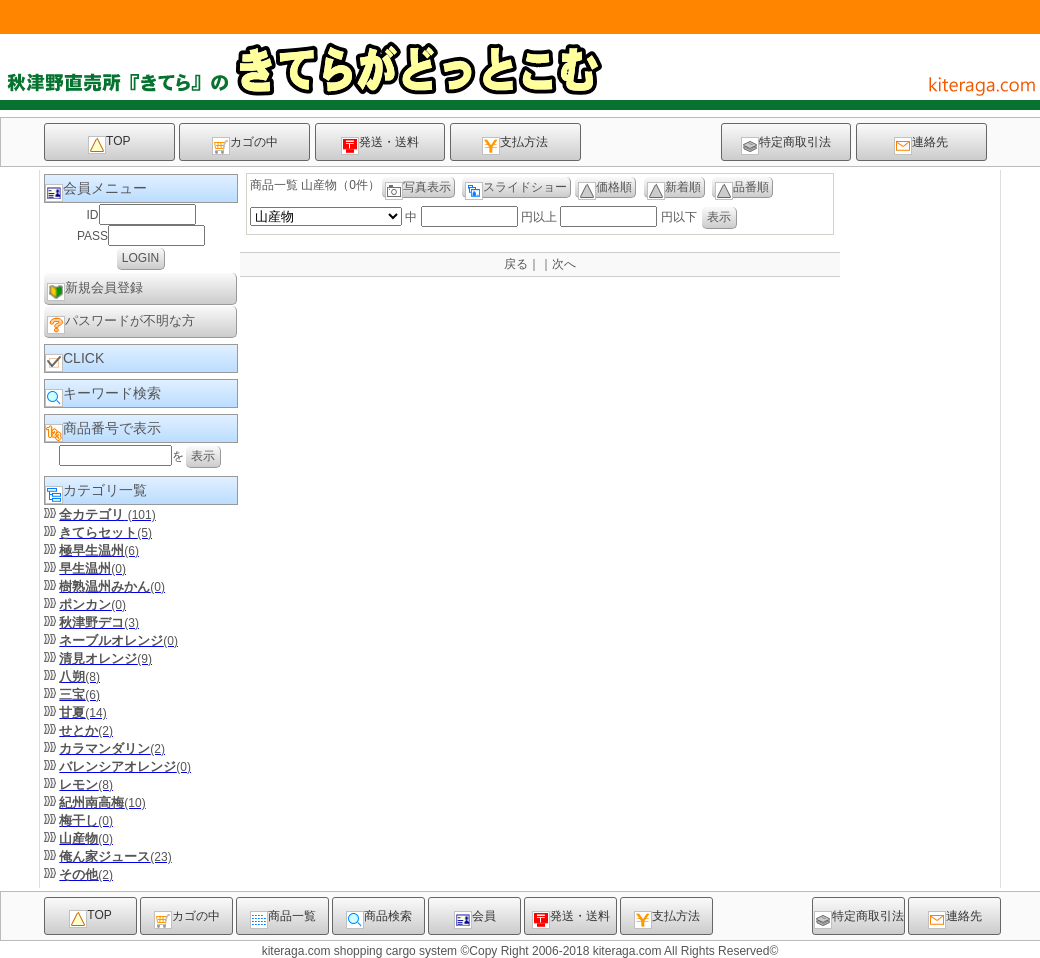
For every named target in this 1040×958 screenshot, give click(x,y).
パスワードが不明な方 (121, 323)
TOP (109, 144)
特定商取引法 (786, 145)
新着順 (674, 189)
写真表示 (418, 189)
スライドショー (516, 189)
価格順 (605, 189)
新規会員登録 (95, 290)
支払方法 (515, 145)
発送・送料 (380, 145)
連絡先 (921, 145)
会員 (475, 919)
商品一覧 (283, 919)
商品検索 (379, 919)
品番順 (742, 189)
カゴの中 (245, 145)
